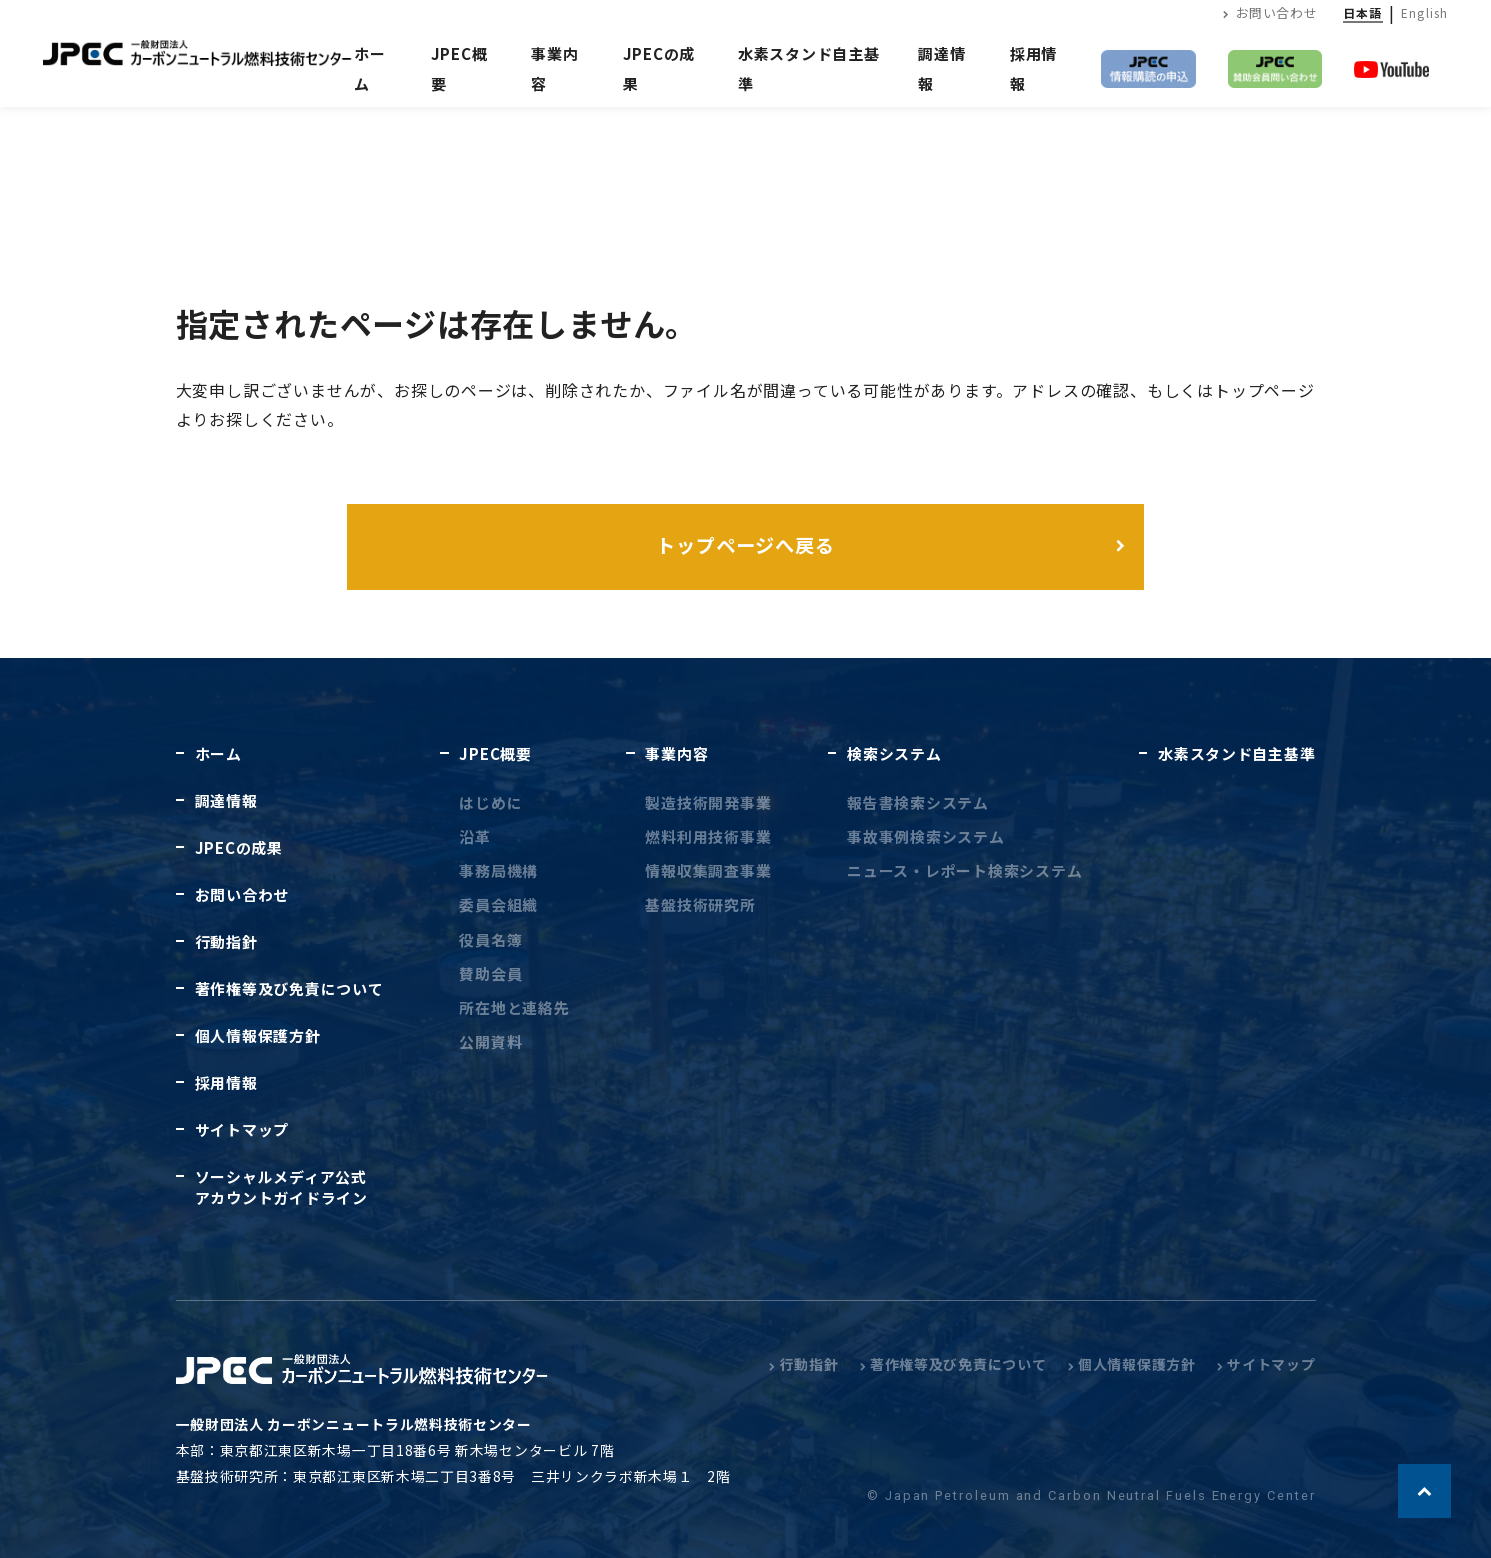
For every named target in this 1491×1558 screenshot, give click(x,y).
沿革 (475, 836)
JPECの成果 (239, 847)
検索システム (894, 753)
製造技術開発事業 (708, 802)
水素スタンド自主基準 (1236, 753)
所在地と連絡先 (514, 1007)
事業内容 (676, 753)
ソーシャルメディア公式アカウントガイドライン (281, 1187)
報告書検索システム (918, 802)
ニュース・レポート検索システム (964, 870)
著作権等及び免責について (289, 988)
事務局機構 (498, 870)
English (1424, 12)
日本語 (1363, 12)
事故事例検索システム (925, 836)
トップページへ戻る (746, 545)
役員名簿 (490, 939)
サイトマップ (242, 1129)
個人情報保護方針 (258, 1035)
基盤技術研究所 (700, 904)
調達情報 (226, 800)
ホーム (370, 68)
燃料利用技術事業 (708, 836)
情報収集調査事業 (708, 870)
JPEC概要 (495, 753)
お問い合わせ (1270, 12)
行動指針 (226, 941)
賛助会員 (490, 973)
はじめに (490, 802)
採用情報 (226, 1082)
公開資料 (490, 1041)
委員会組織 (498, 904)
